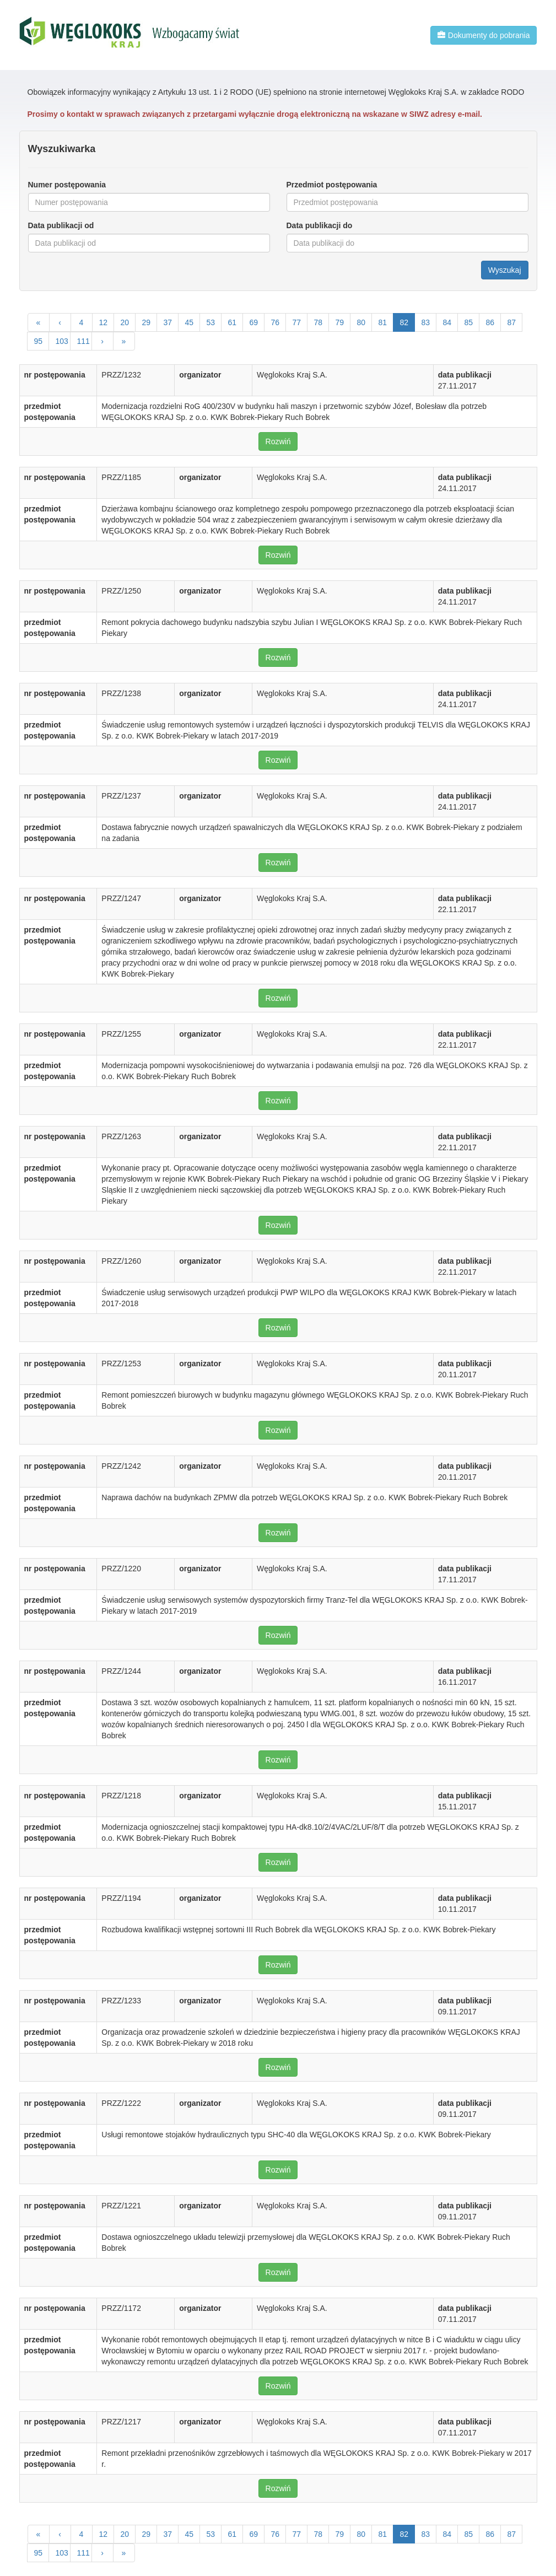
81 (383, 322)
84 (447, 322)
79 (340, 322)
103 (62, 341)
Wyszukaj (504, 270)
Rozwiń (278, 441)
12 (103, 322)
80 (361, 322)
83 (426, 322)
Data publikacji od (61, 225)
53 (211, 322)
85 (469, 322)
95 (38, 341)
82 (404, 322)
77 (297, 322)
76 (275, 322)
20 (125, 322)
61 (232, 322)
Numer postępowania (67, 184)
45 (189, 322)
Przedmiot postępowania (332, 184)
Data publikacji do (320, 225)
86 (490, 322)
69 (254, 322)
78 (318, 322)
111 (83, 341)
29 (146, 322)
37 (168, 322)
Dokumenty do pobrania (484, 35)
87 (512, 322)
